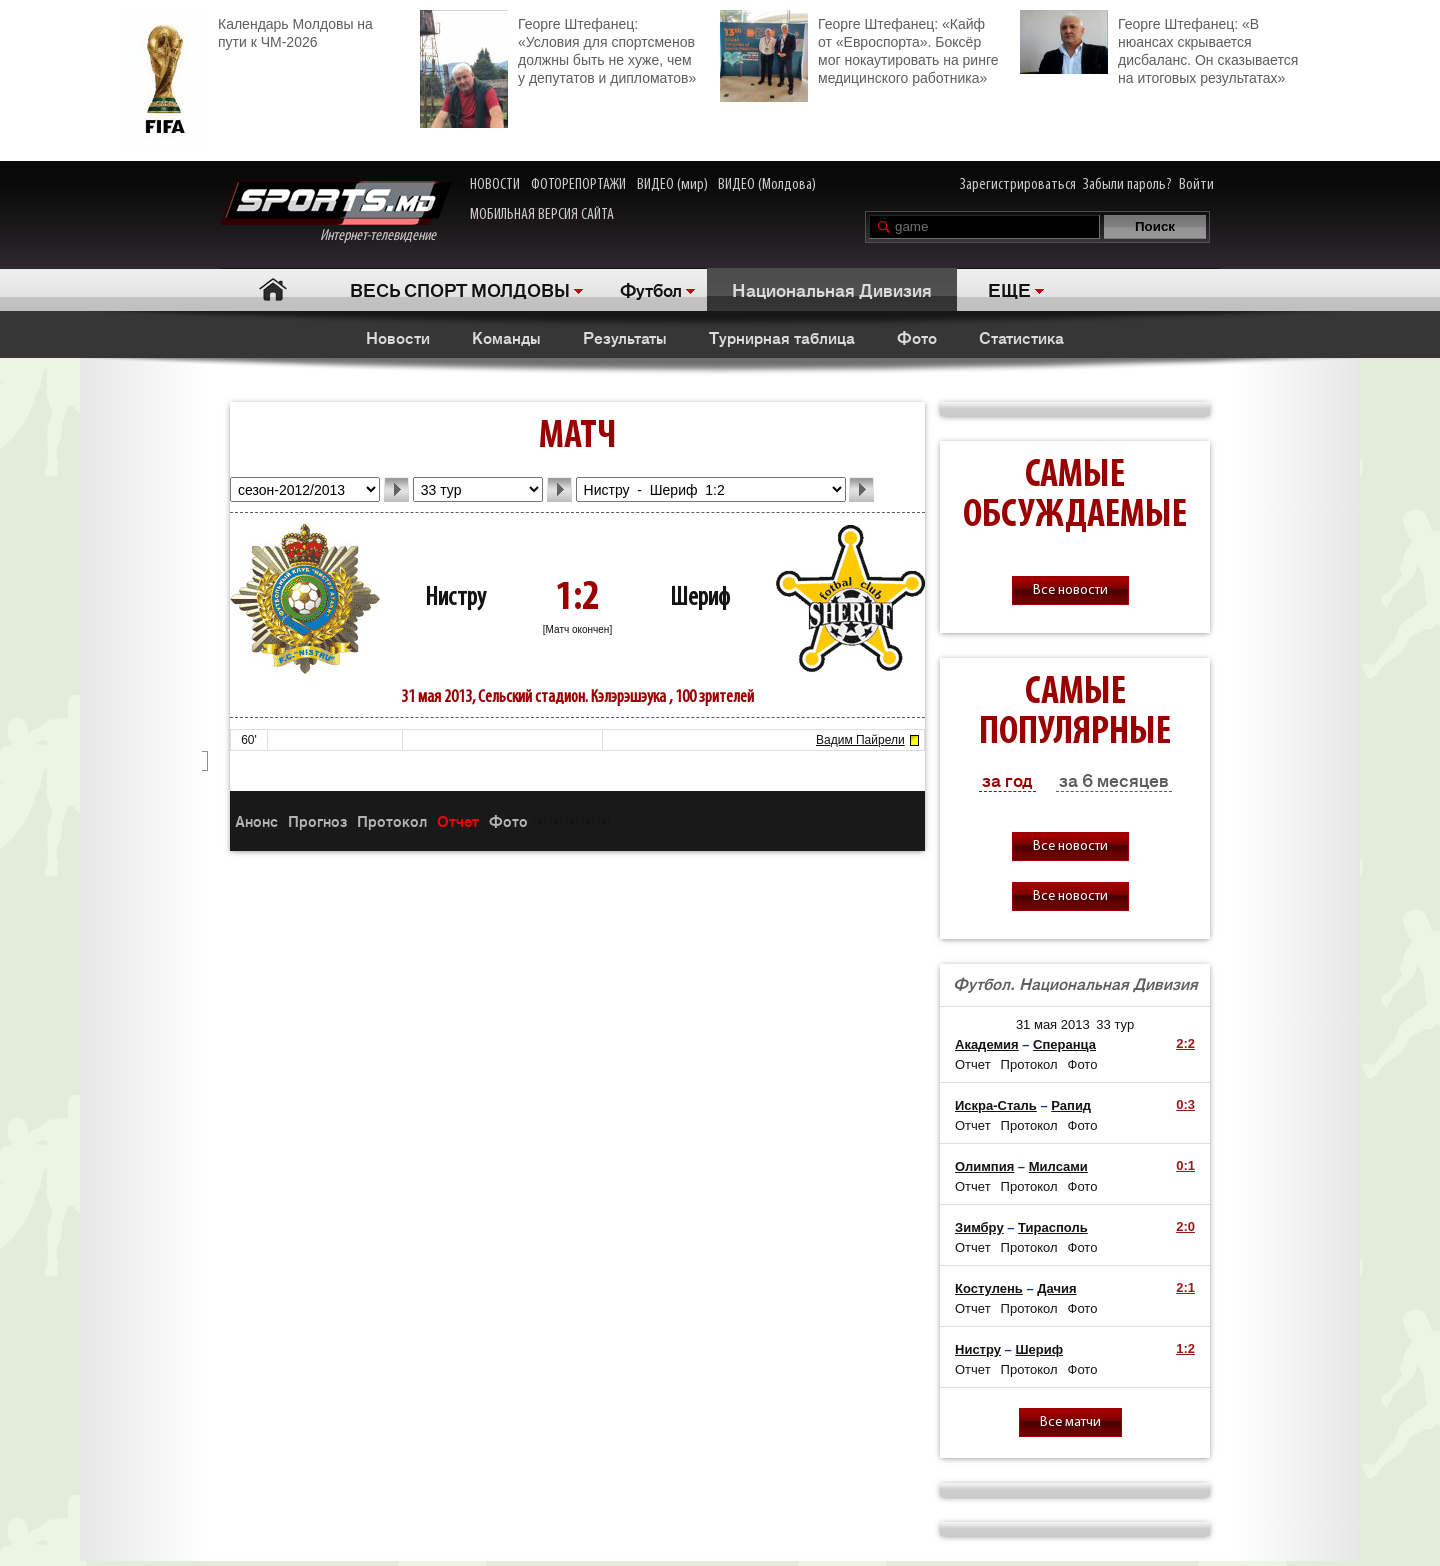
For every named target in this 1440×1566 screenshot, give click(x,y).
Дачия (1056, 1288)
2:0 (1185, 1226)
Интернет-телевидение (335, 212)
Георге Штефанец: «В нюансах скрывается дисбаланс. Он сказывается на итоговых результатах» (1159, 48)
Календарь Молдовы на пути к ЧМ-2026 (246, 30)
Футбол (651, 289)
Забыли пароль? (1127, 185)
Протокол (392, 820)
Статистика (1021, 337)
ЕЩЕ (1009, 289)
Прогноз (317, 820)
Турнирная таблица (782, 337)
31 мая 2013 (1053, 1024)
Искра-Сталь (996, 1105)
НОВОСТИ (495, 185)
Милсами (1058, 1166)
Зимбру (979, 1227)
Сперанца (1064, 1044)
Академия (987, 1044)
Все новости (1070, 590)
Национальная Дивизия (832, 289)
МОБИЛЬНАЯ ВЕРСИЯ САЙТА (542, 215)
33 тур (1115, 1024)
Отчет (458, 820)
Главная (272, 289)
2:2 (1185, 1043)
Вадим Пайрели (860, 740)
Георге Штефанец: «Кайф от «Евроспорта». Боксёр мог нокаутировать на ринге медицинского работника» (859, 48)
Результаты (625, 337)
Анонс (256, 820)
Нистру (455, 598)
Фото (917, 337)
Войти (1196, 185)
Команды (506, 337)
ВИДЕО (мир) (672, 185)
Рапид (1071, 1105)
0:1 (1185, 1165)
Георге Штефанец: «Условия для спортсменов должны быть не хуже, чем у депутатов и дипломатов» (558, 48)
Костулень (989, 1288)
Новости (398, 337)
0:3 (1185, 1104)
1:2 (1185, 1348)
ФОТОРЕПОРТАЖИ (578, 185)
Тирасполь (1053, 1227)
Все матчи (1070, 1422)
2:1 (1185, 1287)
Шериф (700, 598)
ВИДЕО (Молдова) (767, 185)
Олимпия (984, 1166)
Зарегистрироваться (1018, 185)
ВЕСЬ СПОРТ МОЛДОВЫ (460, 289)
